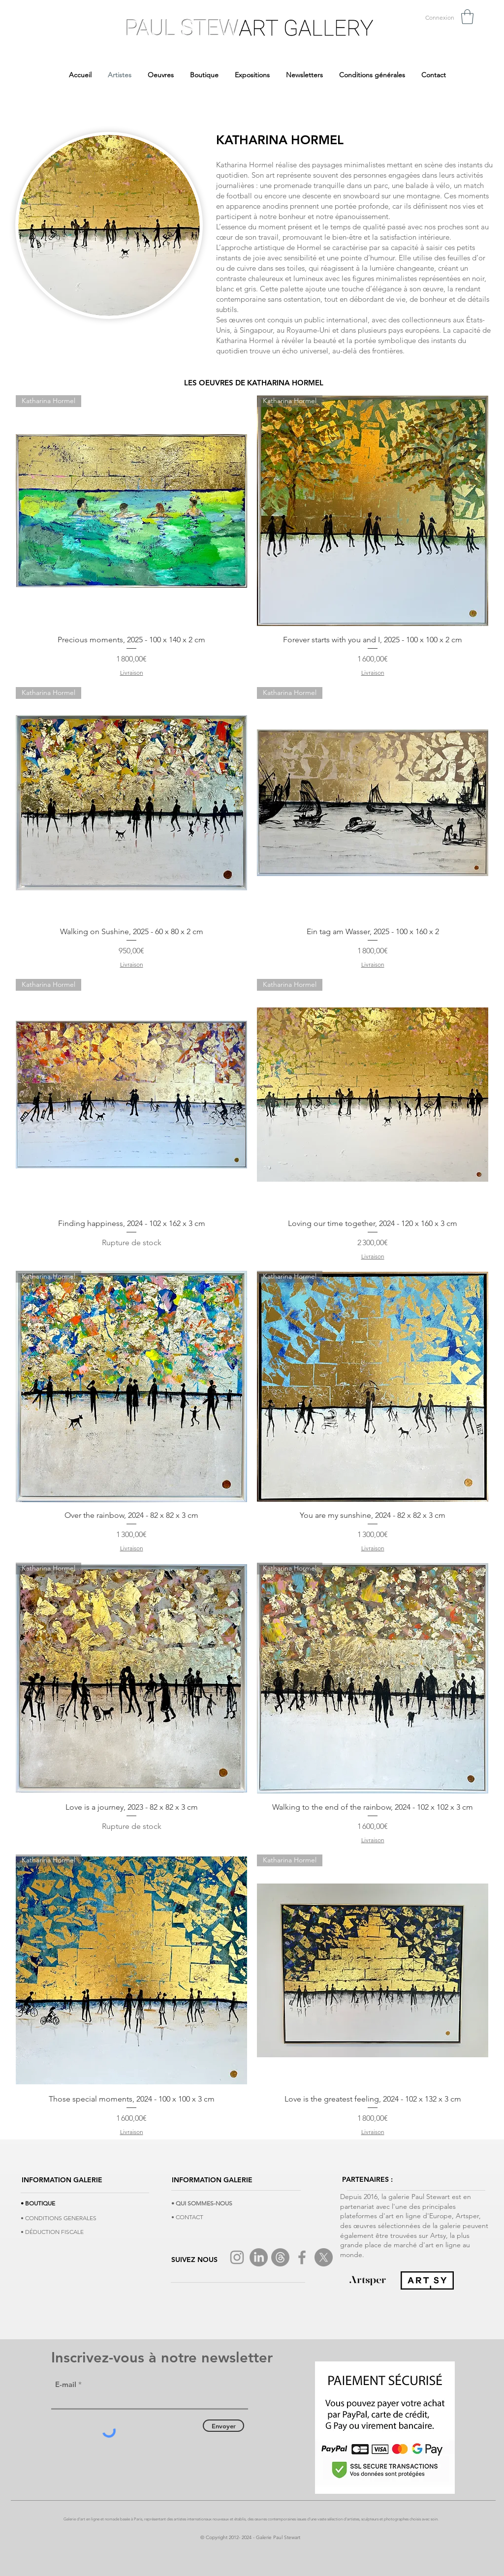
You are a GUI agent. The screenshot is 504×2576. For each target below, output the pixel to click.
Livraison (131, 672)
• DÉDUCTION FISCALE (52, 2231)
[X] (324, 2257)
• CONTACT (187, 2217)
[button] (467, 16)
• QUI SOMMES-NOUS (201, 2203)
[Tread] (280, 2257)
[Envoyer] (223, 2425)
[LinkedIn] (259, 2257)
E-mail (65, 2384)
